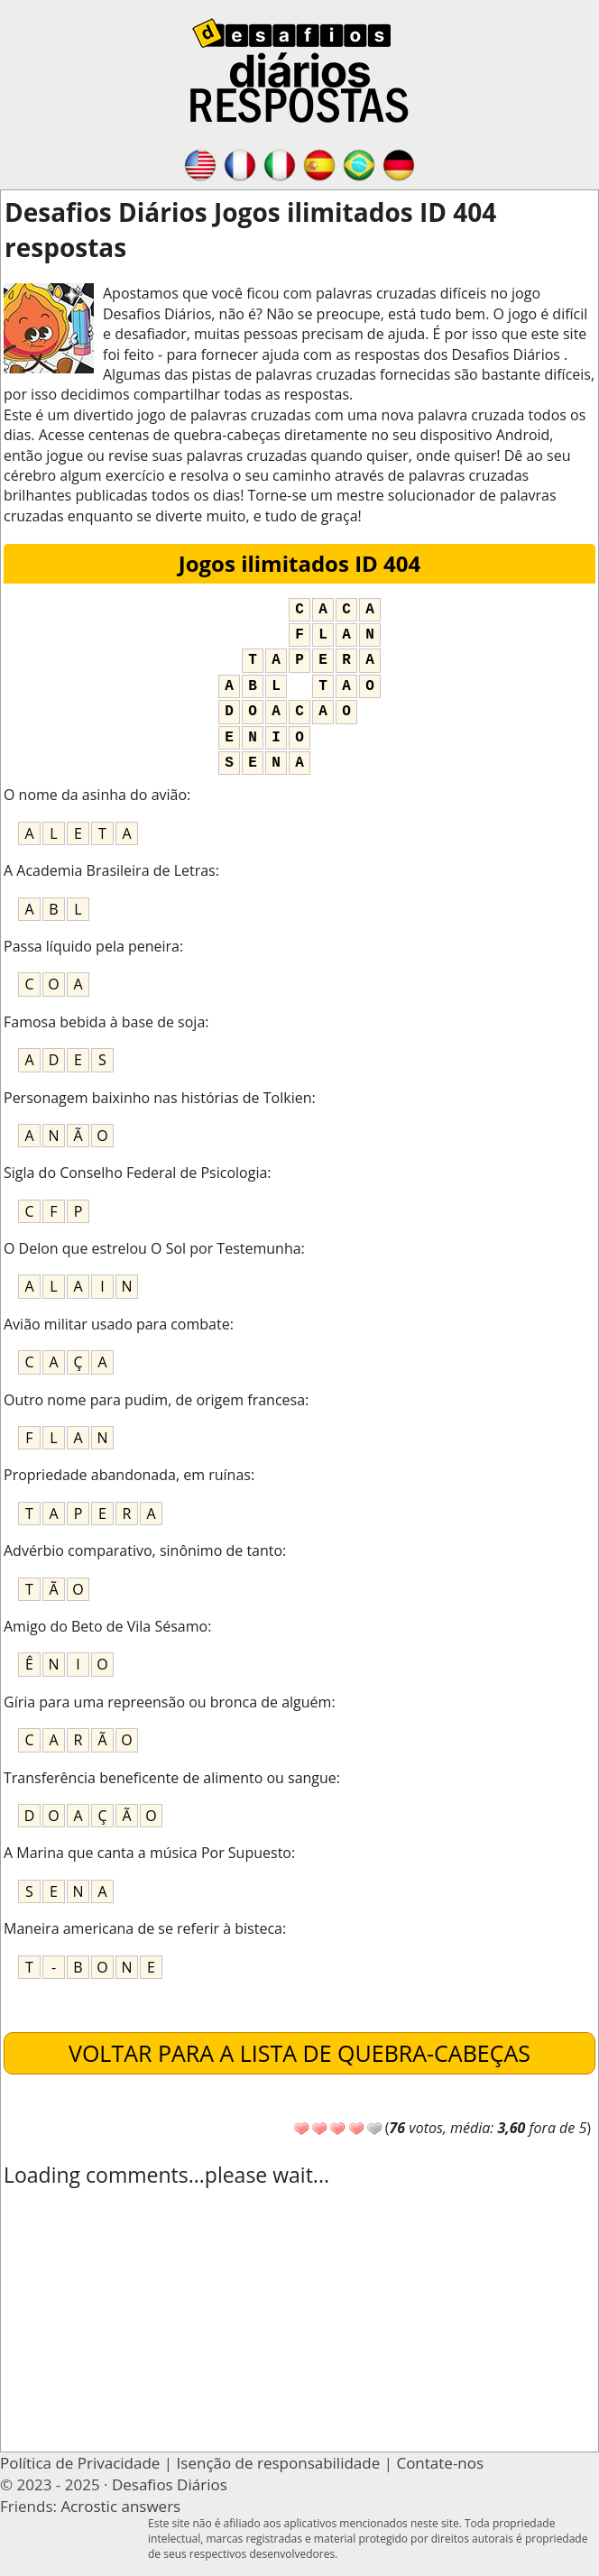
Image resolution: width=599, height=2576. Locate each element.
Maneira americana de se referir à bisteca (143, 1928)
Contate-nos (440, 2462)
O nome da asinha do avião (95, 795)
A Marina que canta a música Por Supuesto (147, 1853)
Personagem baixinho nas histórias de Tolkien (157, 1098)
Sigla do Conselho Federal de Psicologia (135, 1172)
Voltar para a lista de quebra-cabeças (299, 2053)
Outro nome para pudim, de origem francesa (154, 1400)
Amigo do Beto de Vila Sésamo (105, 1626)
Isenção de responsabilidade (279, 2462)
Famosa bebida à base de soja (104, 1022)
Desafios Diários (169, 2484)
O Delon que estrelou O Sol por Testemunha (152, 1248)
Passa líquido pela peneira (92, 946)
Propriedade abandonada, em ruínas (127, 1475)
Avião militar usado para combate (117, 1324)
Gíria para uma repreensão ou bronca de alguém (167, 1702)
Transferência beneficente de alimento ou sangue (170, 1778)
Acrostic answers (120, 2506)
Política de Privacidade (80, 2462)
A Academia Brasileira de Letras (110, 870)
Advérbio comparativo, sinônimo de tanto (143, 1550)
